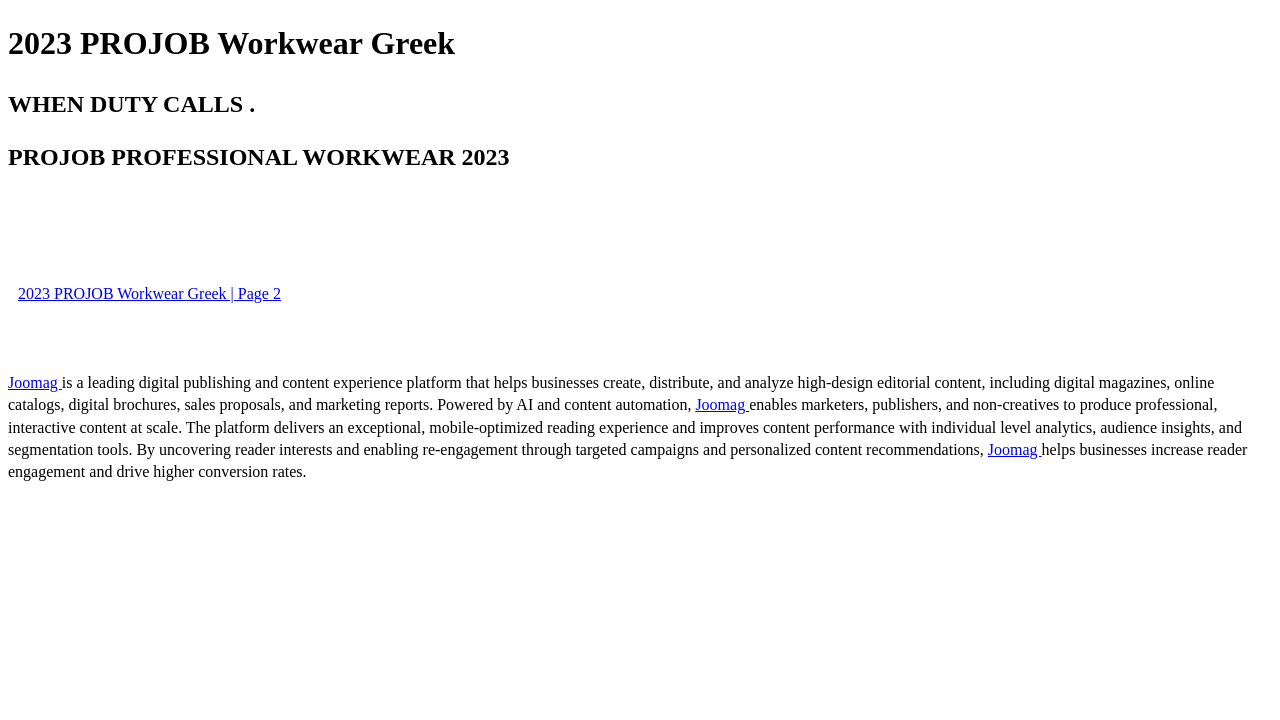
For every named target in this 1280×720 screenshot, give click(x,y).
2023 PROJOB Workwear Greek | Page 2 (149, 293)
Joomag (35, 382)
